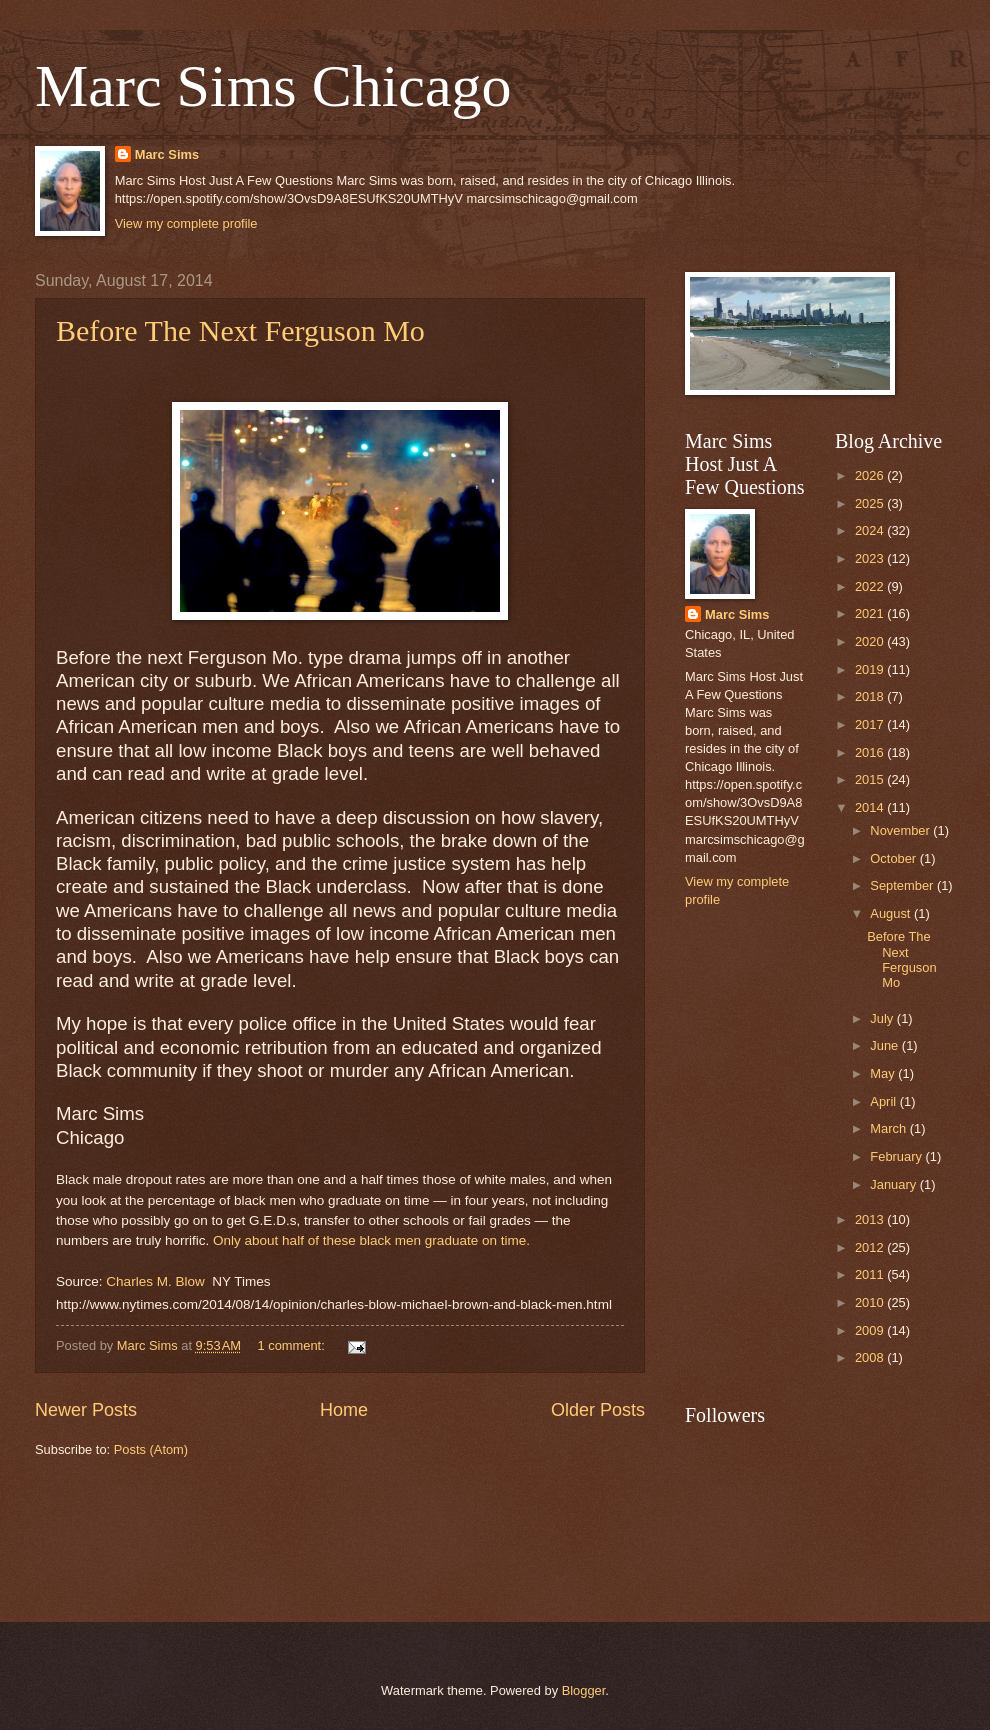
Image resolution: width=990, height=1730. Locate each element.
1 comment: (292, 1345)
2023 (871, 558)
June (886, 1045)
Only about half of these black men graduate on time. (371, 1240)
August (892, 913)
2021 (871, 613)
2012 (871, 1247)
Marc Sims (167, 154)
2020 (871, 641)
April (884, 1101)
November (901, 830)
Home (344, 1410)
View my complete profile (186, 223)
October (894, 858)
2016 (871, 752)
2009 (871, 1330)
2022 (871, 586)
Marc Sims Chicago (273, 86)
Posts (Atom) (151, 1449)
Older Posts (598, 1410)
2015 (871, 779)
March (889, 1128)
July (883, 1018)
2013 (871, 1219)
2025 (871, 503)
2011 (871, 1274)
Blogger (584, 1690)
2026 (871, 475)
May (884, 1073)
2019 (871, 669)
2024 (871, 530)
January (894, 1184)
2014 (871, 807)
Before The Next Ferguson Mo (240, 330)
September (903, 885)
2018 (871, 696)
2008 (871, 1357)
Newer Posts (86, 1410)
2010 (871, 1302)
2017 (871, 724)
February (897, 1156)
